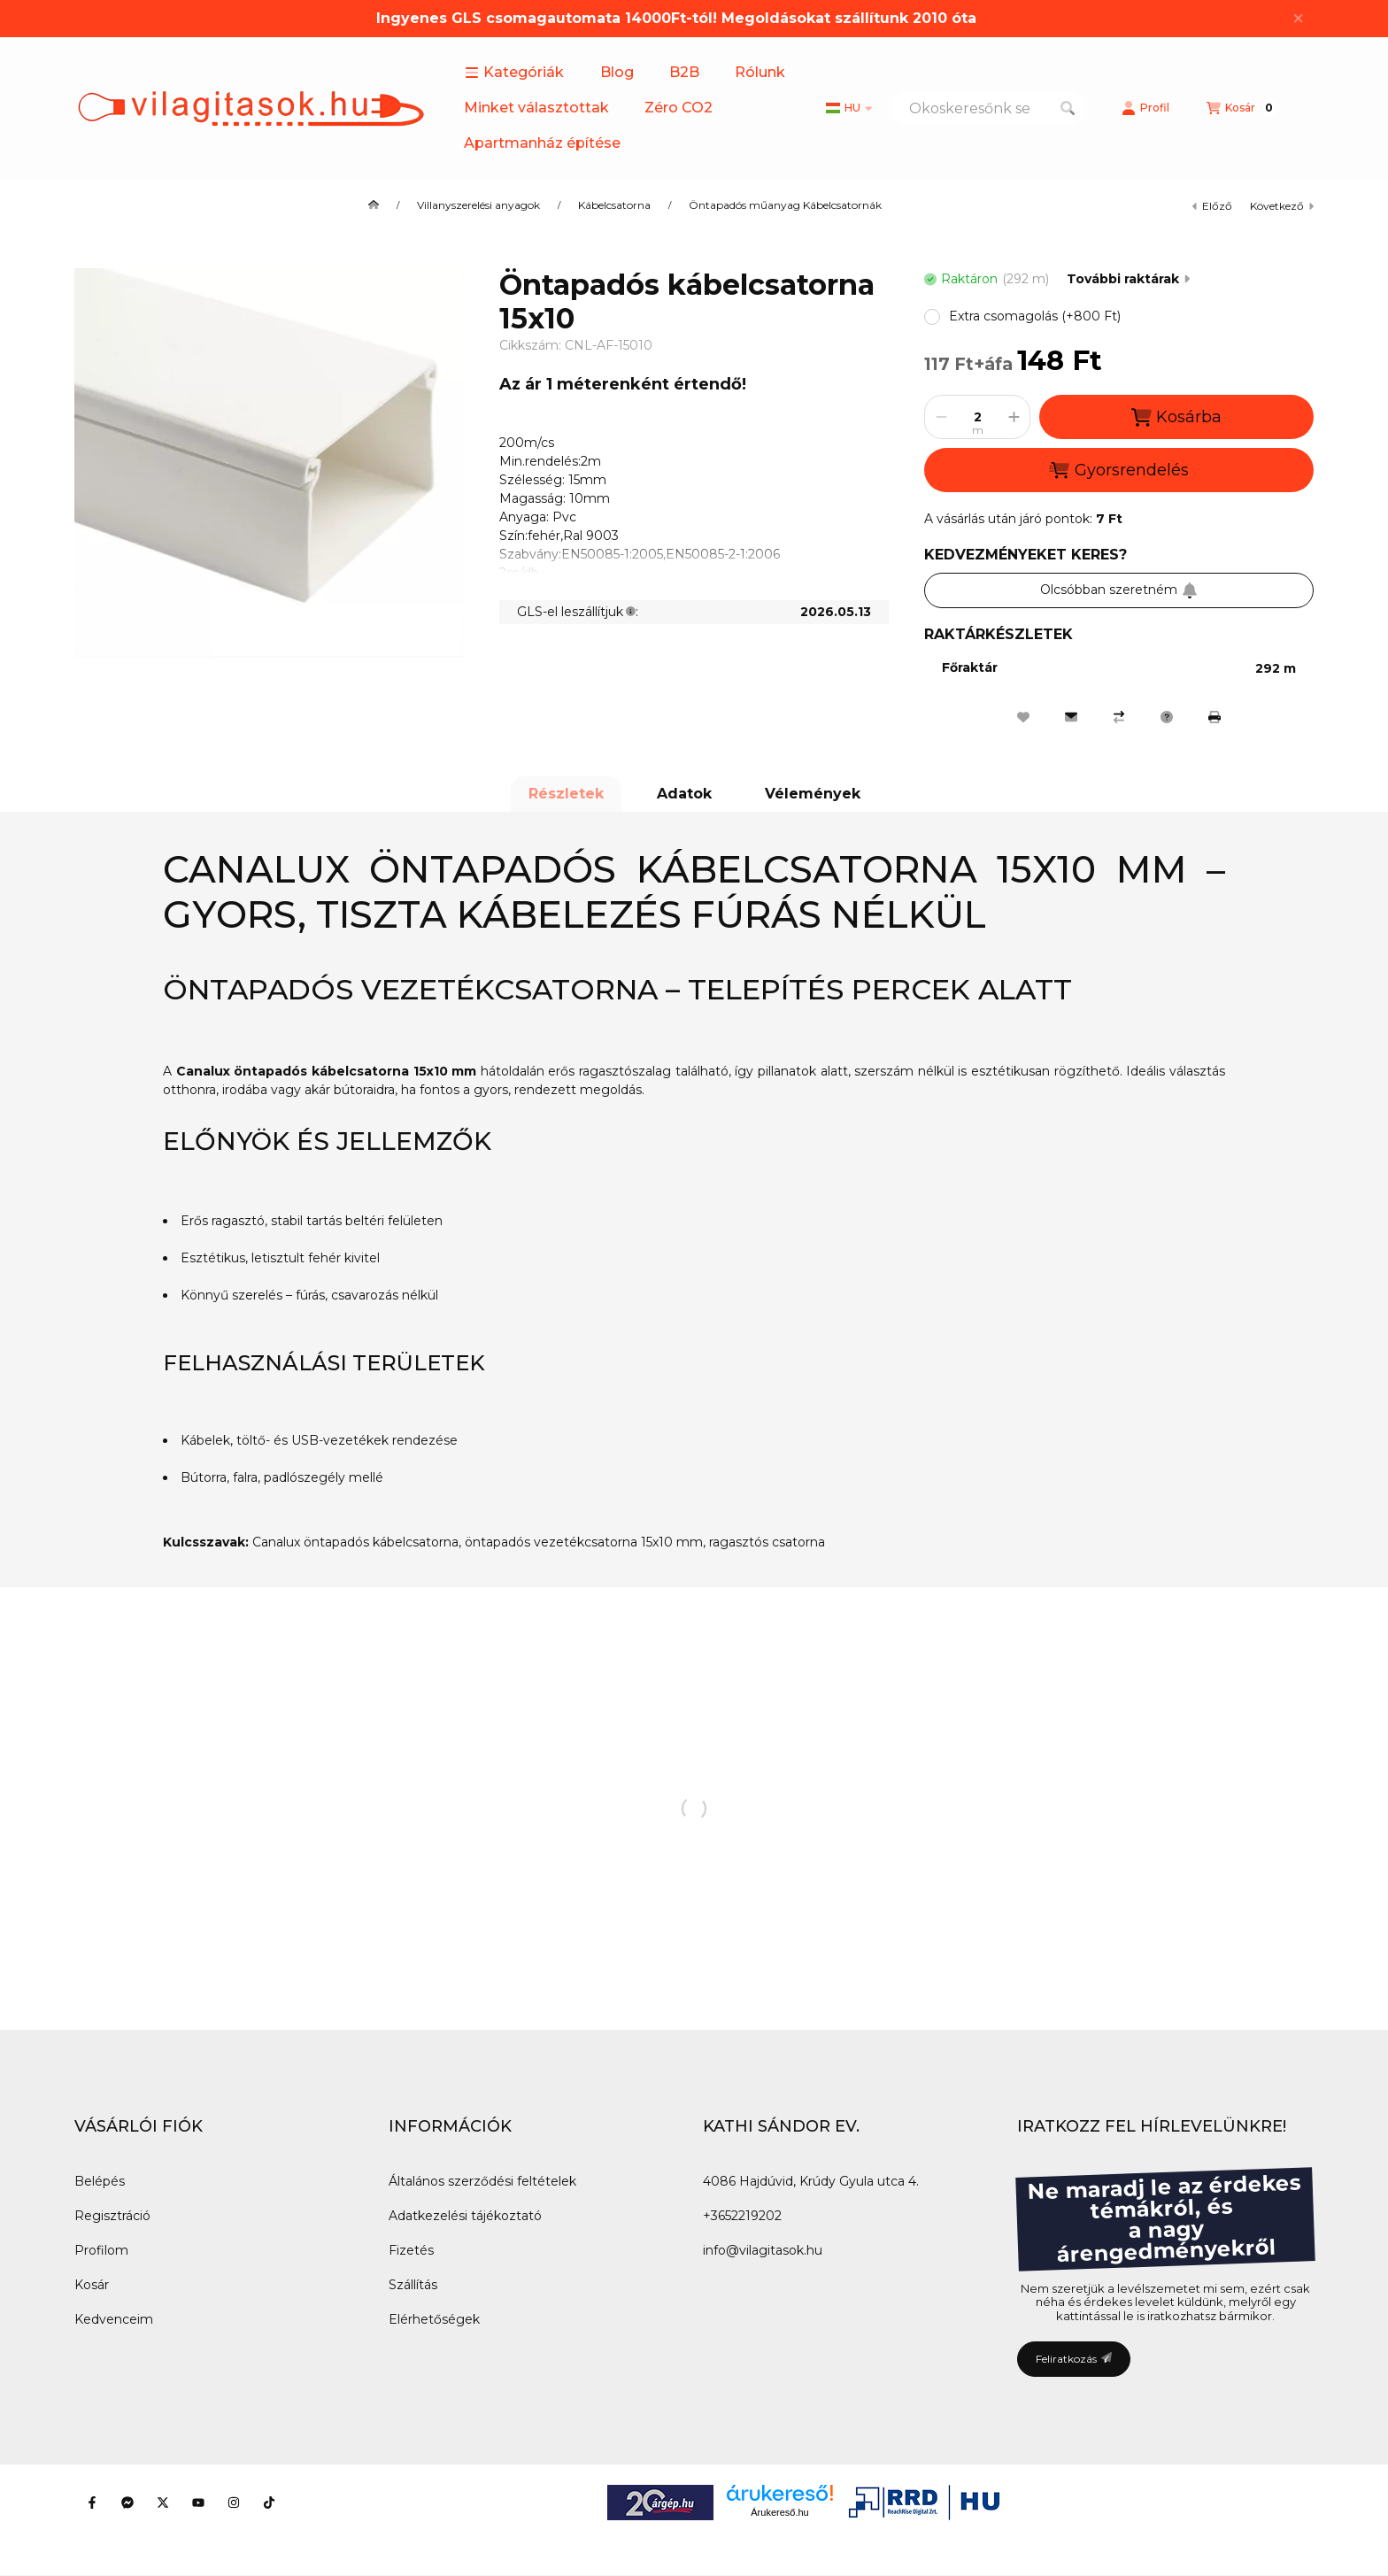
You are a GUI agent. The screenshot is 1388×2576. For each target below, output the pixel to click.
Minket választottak (536, 107)
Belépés (99, 2181)
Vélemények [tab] (812, 793)
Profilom (101, 2250)
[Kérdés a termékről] (1167, 717)
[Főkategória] (373, 205)
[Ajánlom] (1071, 717)
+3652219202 (742, 2216)
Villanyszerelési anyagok (478, 205)
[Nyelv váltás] (849, 108)
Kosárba (1176, 417)
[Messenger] (127, 2502)
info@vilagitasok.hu (762, 2250)
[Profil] (1145, 108)
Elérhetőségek (434, 2319)
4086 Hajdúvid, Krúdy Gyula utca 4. (811, 2181)
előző (1212, 205)
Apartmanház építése (542, 143)
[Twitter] (163, 2502)
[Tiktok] (269, 2502)
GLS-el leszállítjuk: (577, 612)
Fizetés (411, 2250)
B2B (684, 72)
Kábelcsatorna (614, 205)
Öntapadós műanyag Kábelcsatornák (785, 205)
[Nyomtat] (1214, 717)
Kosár (91, 2285)
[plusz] (1013, 417)
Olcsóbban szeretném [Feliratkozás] (1119, 590)
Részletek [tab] (566, 793)
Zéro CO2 (678, 107)
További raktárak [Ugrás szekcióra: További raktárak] (1128, 279)
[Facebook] (92, 2502)
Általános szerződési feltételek (482, 2181)
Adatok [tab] (684, 793)
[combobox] (988, 108)
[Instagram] (233, 2502)
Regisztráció (112, 2216)
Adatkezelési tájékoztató (465, 2216)
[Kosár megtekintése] (1242, 108)
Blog (617, 72)
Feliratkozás (1074, 2358)
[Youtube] (198, 2502)
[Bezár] (1298, 18)
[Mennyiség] (977, 417)
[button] (514, 72)
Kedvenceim (113, 2319)
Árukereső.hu (779, 2512)
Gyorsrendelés (1118, 470)
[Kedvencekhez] (1023, 717)
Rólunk (760, 72)
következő (1282, 205)
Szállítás (413, 2285)
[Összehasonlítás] (1119, 717)
